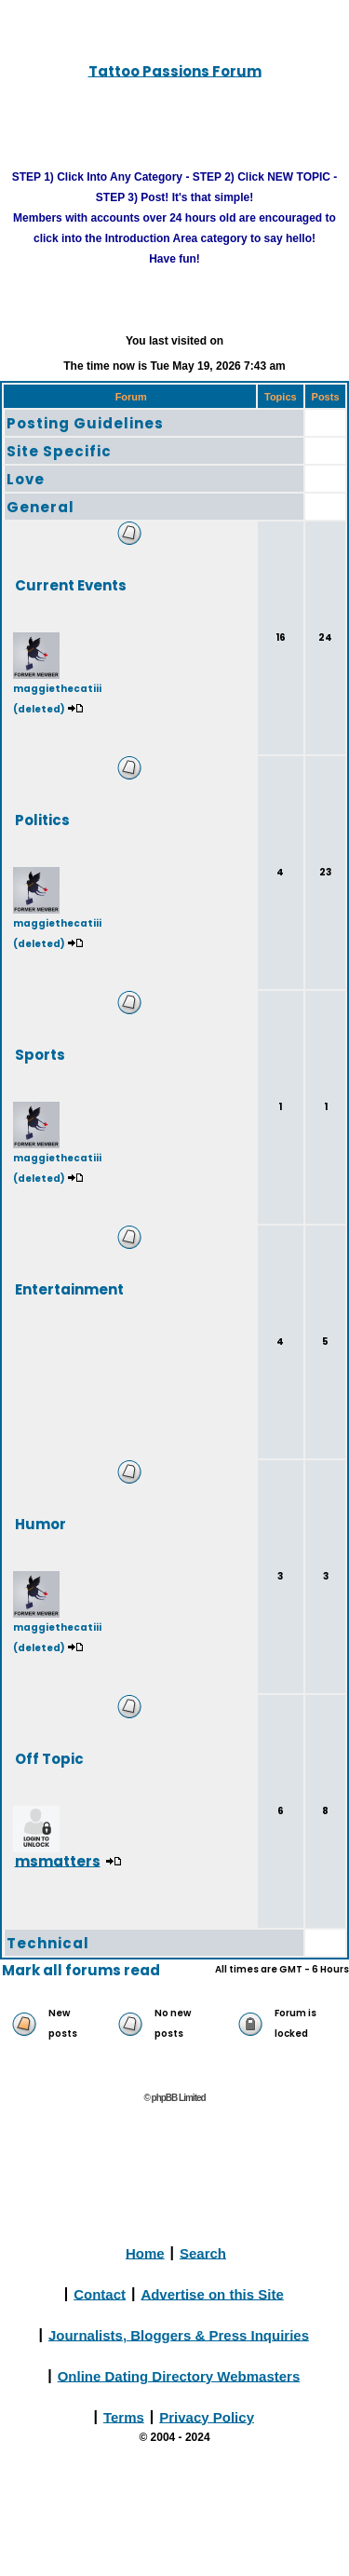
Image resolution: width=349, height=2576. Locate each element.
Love (26, 479)
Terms (123, 2416)
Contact (100, 2293)
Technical (48, 1943)
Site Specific (59, 451)
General (40, 507)
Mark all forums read (81, 1970)
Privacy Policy (206, 2416)
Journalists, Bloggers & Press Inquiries (178, 2334)
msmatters (58, 1860)
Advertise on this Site (212, 2293)
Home (145, 2252)
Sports (40, 1054)
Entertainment (69, 1288)
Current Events (71, 584)
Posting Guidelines (85, 423)
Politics (42, 819)
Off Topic (49, 1758)
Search (203, 2252)
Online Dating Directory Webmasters (179, 2375)
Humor (40, 1523)
